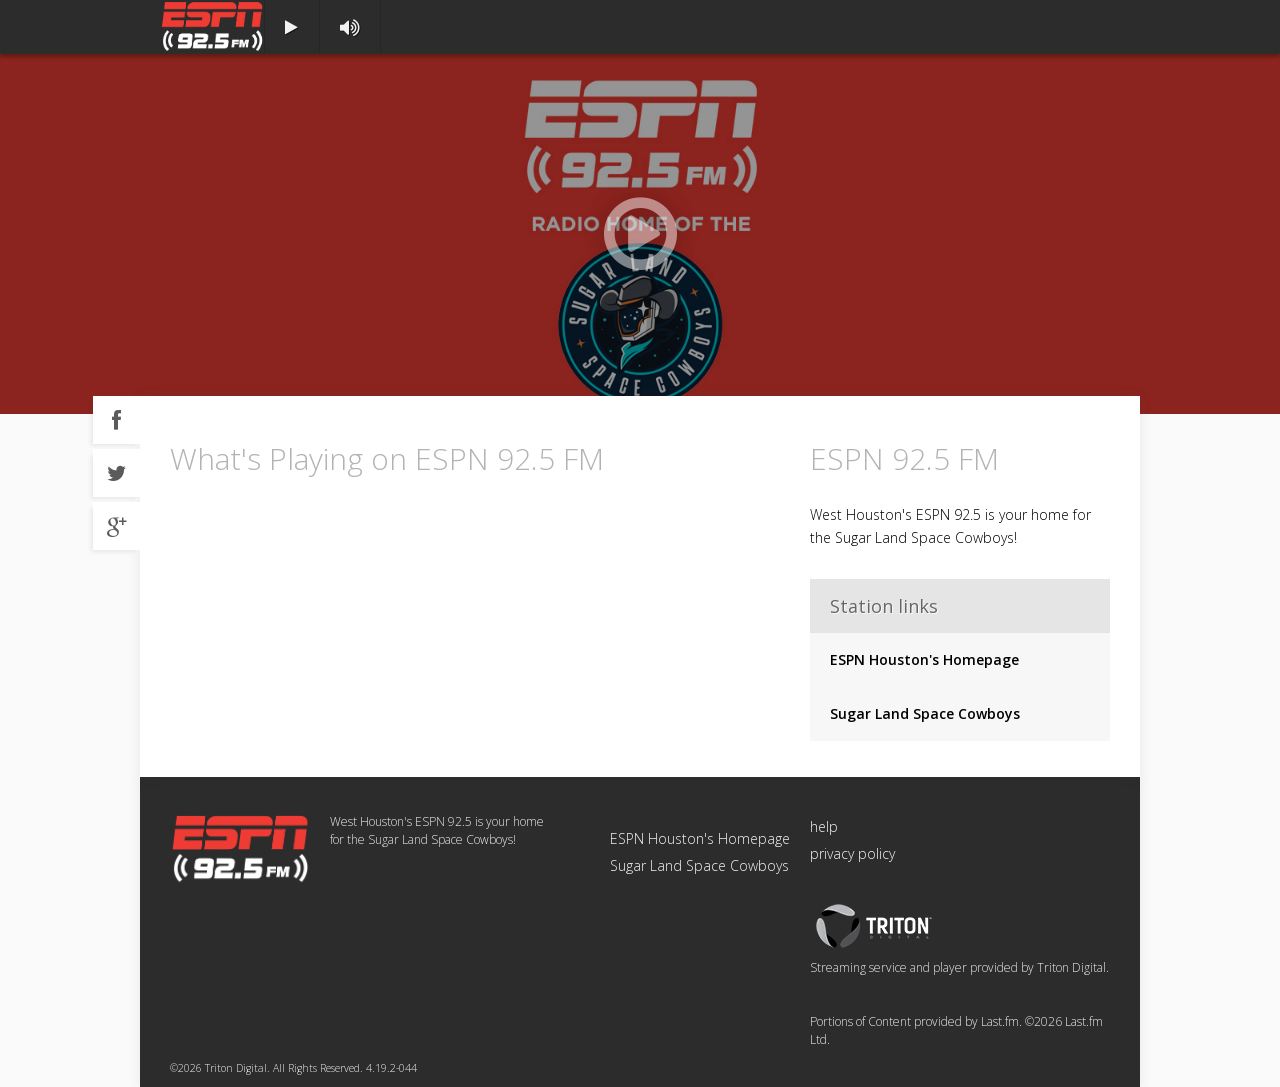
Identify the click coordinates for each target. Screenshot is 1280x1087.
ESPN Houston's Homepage (924, 659)
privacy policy (852, 853)
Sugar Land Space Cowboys (925, 713)
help (824, 826)
